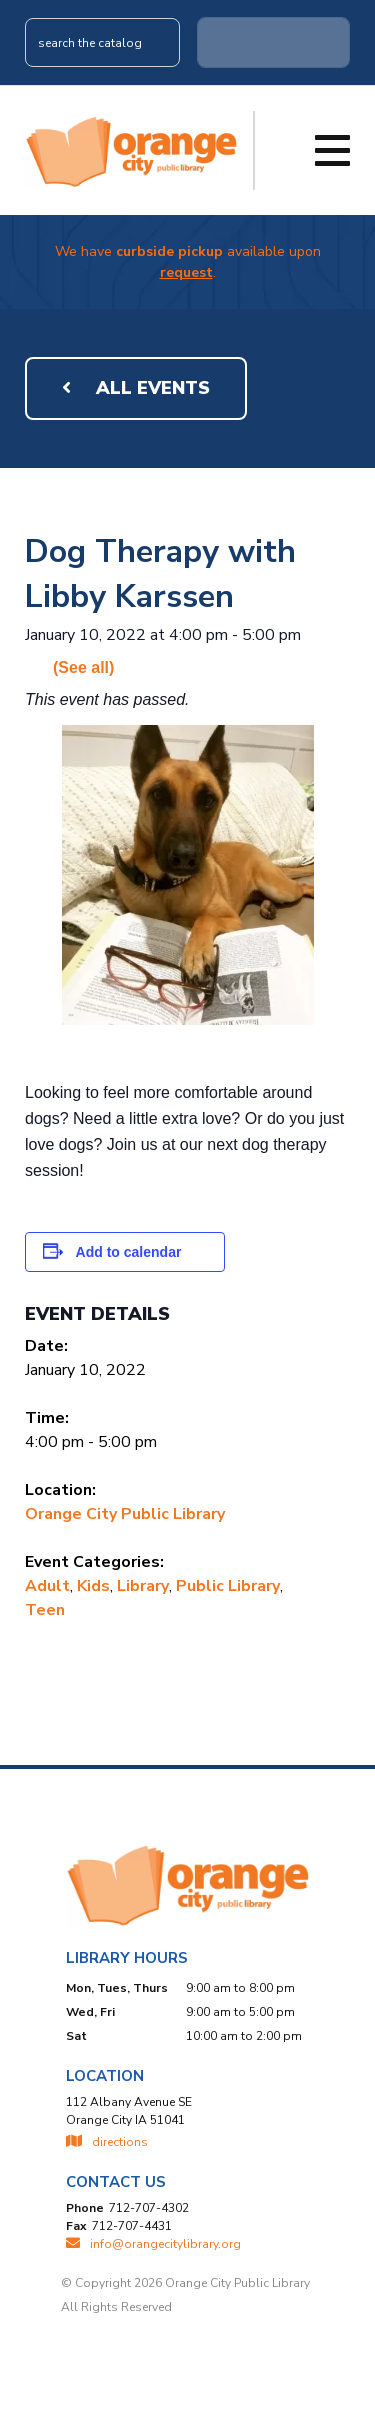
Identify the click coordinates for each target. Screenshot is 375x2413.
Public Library (228, 1586)
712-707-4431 (132, 2226)
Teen (45, 1610)
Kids (93, 1586)
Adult (47, 1586)
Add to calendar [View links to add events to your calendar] (129, 1252)
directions (107, 2142)
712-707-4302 (149, 2208)
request (186, 272)
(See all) (83, 667)
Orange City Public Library (125, 1514)
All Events (136, 388)
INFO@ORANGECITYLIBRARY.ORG (153, 2244)
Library (143, 1586)
